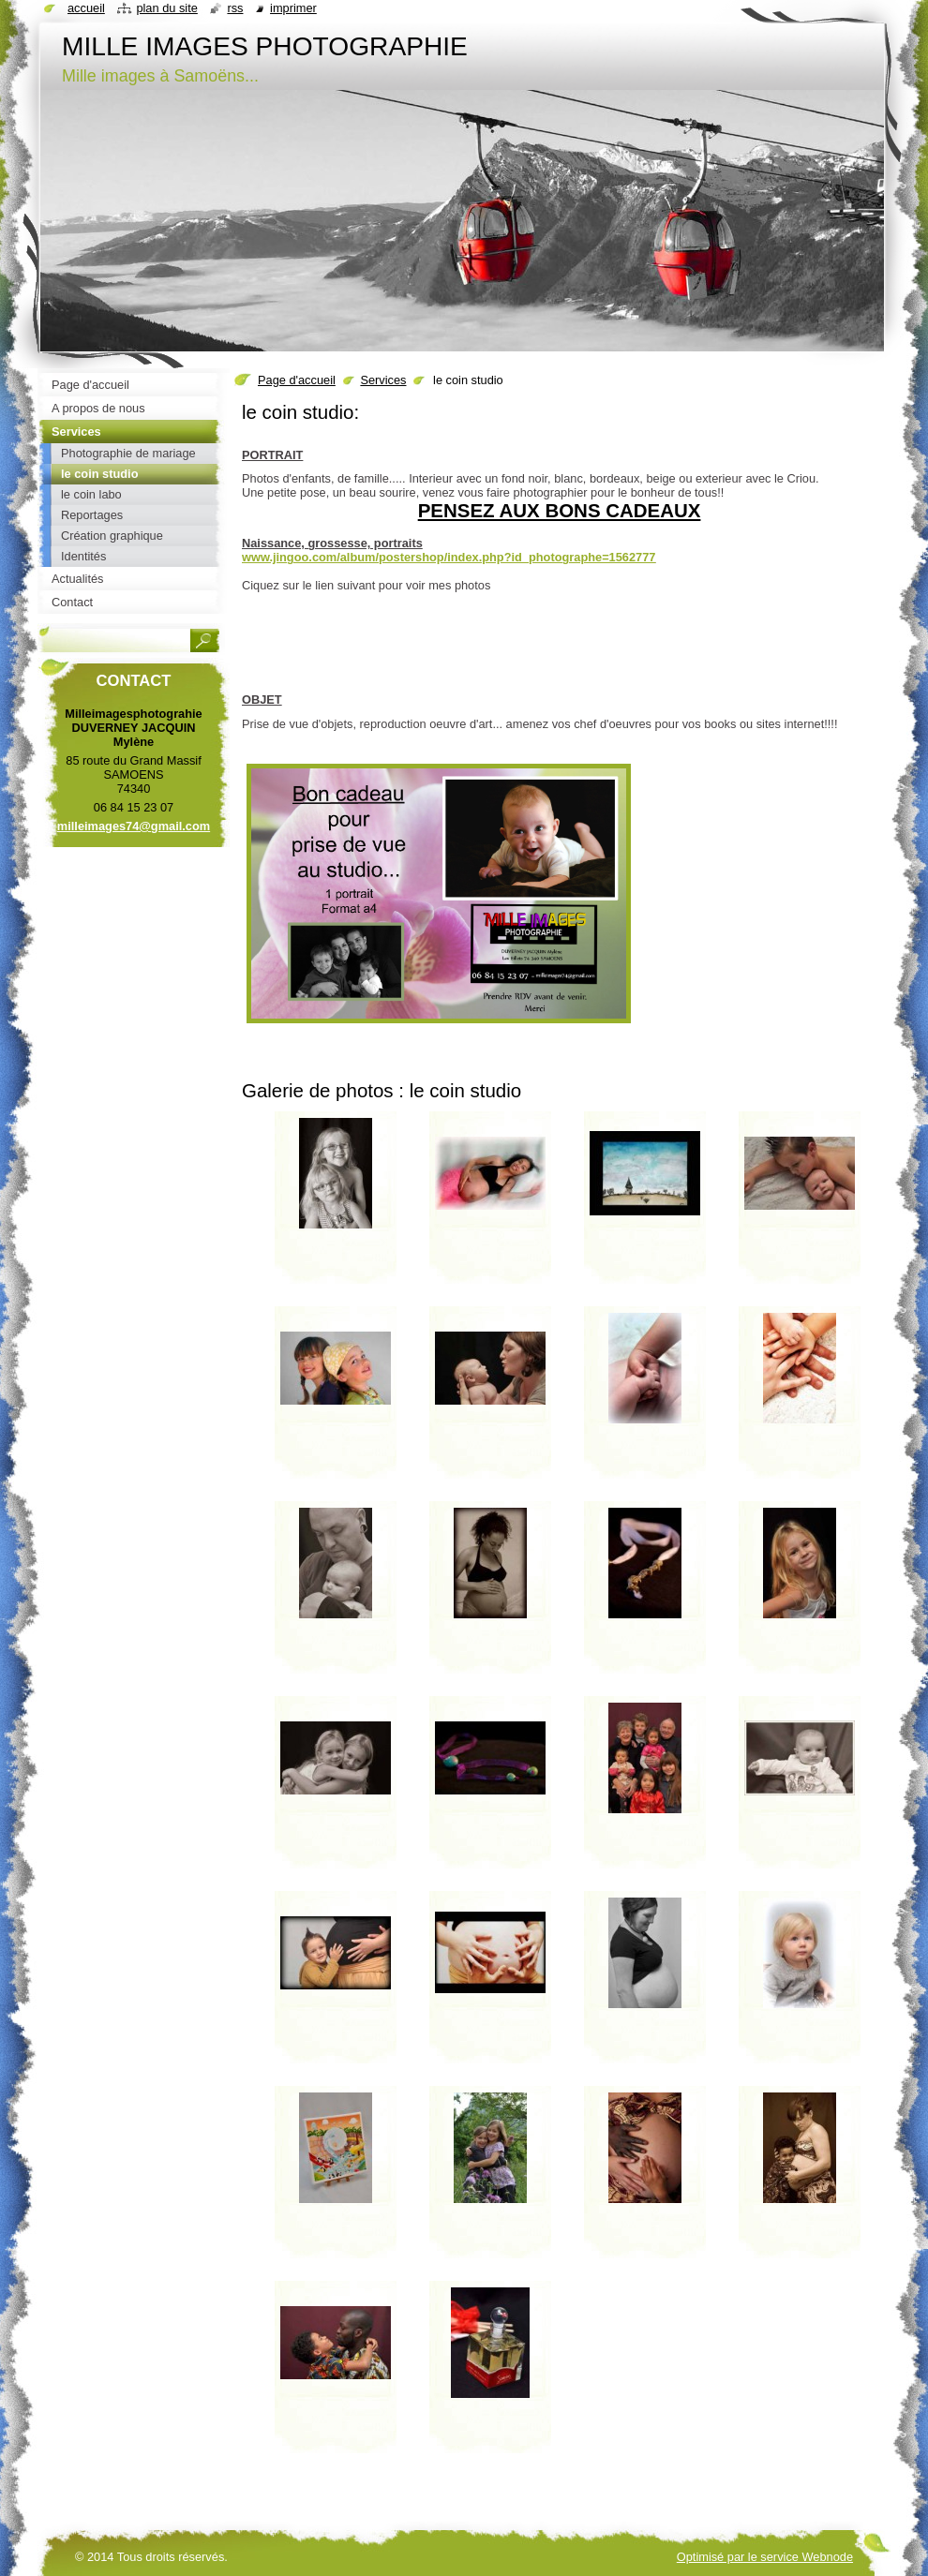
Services (383, 380)
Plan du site (166, 8)
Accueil (86, 8)
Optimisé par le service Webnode (765, 2557)
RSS (235, 8)
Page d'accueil (297, 380)
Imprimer (293, 8)
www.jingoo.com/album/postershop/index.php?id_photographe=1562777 (448, 557)
